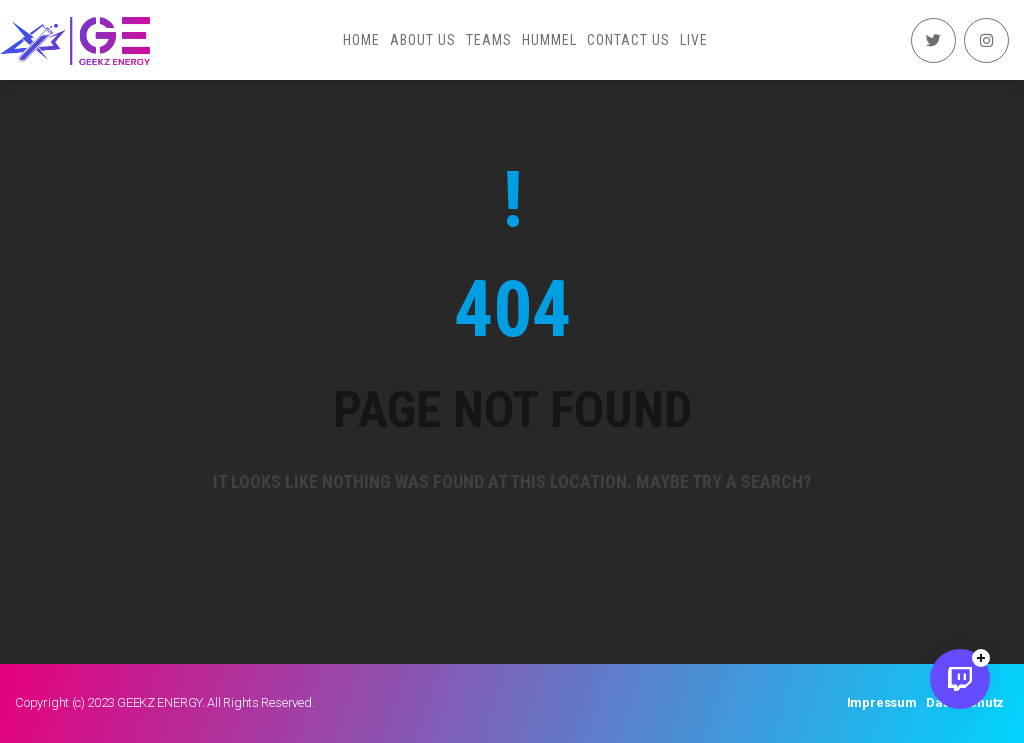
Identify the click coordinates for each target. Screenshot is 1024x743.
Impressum (882, 702)
